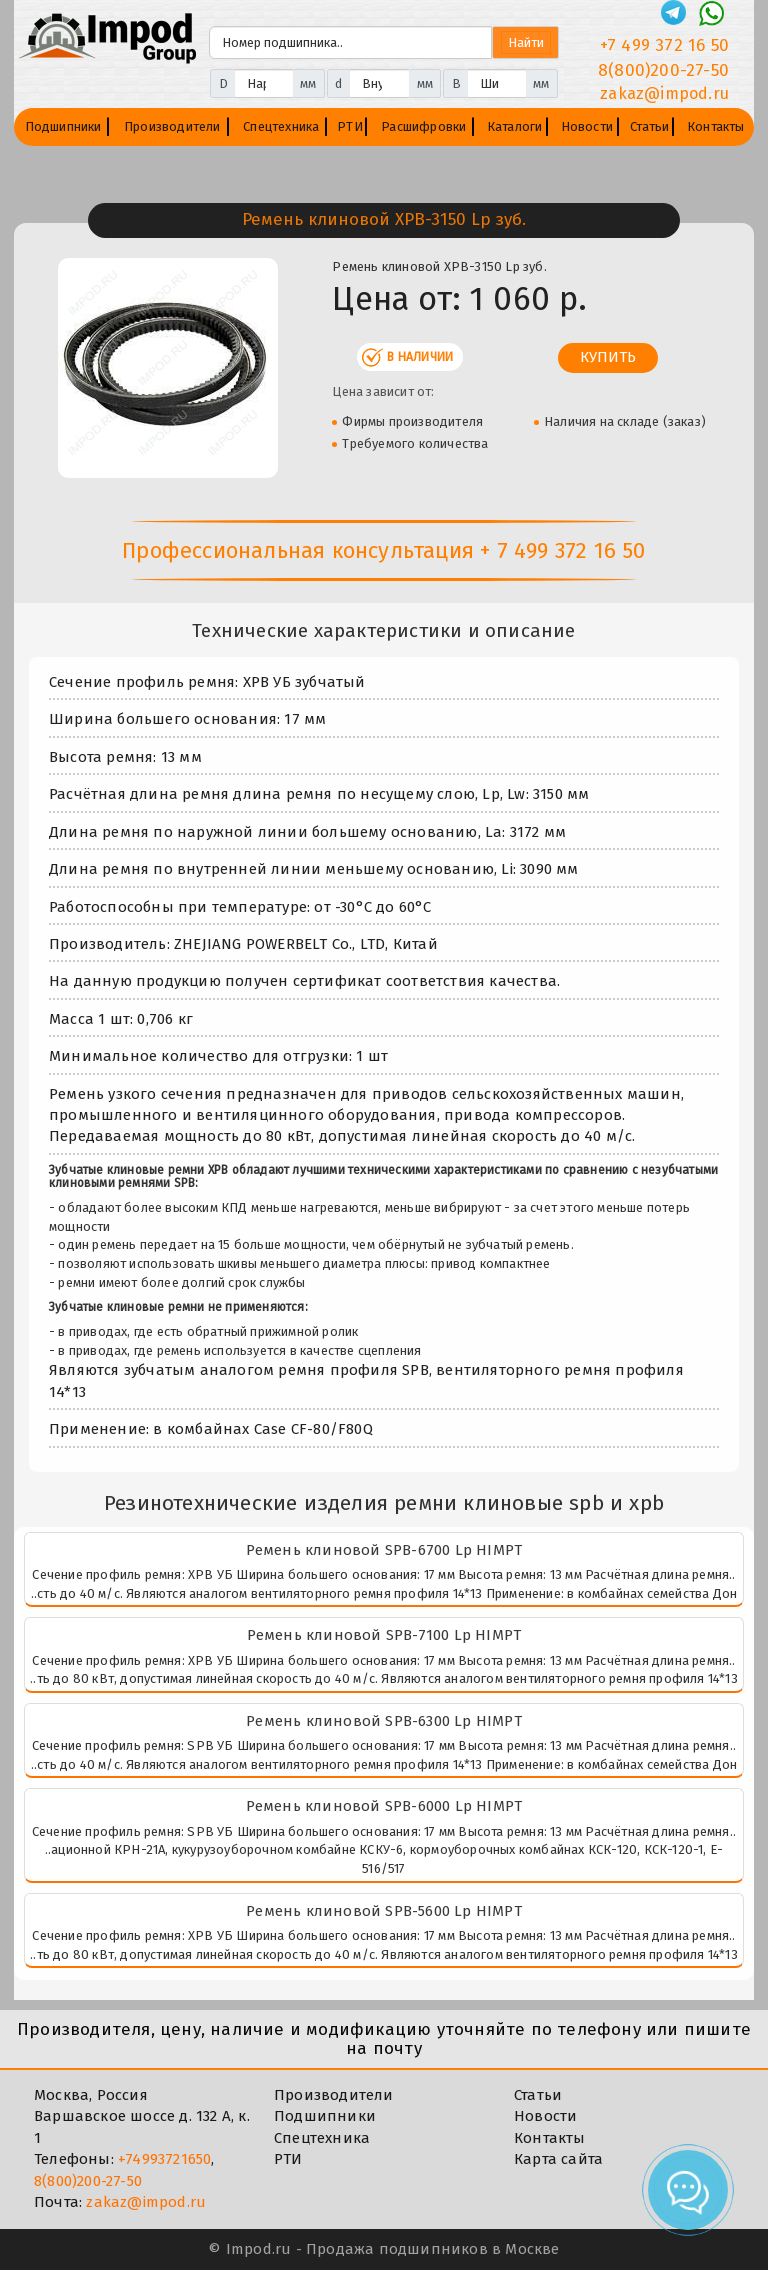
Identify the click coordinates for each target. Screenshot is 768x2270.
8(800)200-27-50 (88, 2181)
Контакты (716, 126)
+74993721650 (164, 2159)
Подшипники (63, 126)
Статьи (649, 126)
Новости (587, 126)
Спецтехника (281, 126)
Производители (172, 126)
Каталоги (515, 126)
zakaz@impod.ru (146, 2202)
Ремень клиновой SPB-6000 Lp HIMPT (384, 1806)
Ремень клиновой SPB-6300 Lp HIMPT (384, 1721)
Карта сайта (558, 2159)
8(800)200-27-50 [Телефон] (663, 70)
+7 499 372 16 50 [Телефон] (664, 45)
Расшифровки (423, 126)
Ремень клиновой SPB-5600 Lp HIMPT (384, 1911)
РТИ (350, 126)
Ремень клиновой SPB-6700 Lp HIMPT (384, 1550)
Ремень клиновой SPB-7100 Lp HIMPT (384, 1635)
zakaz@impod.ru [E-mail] (664, 93)
